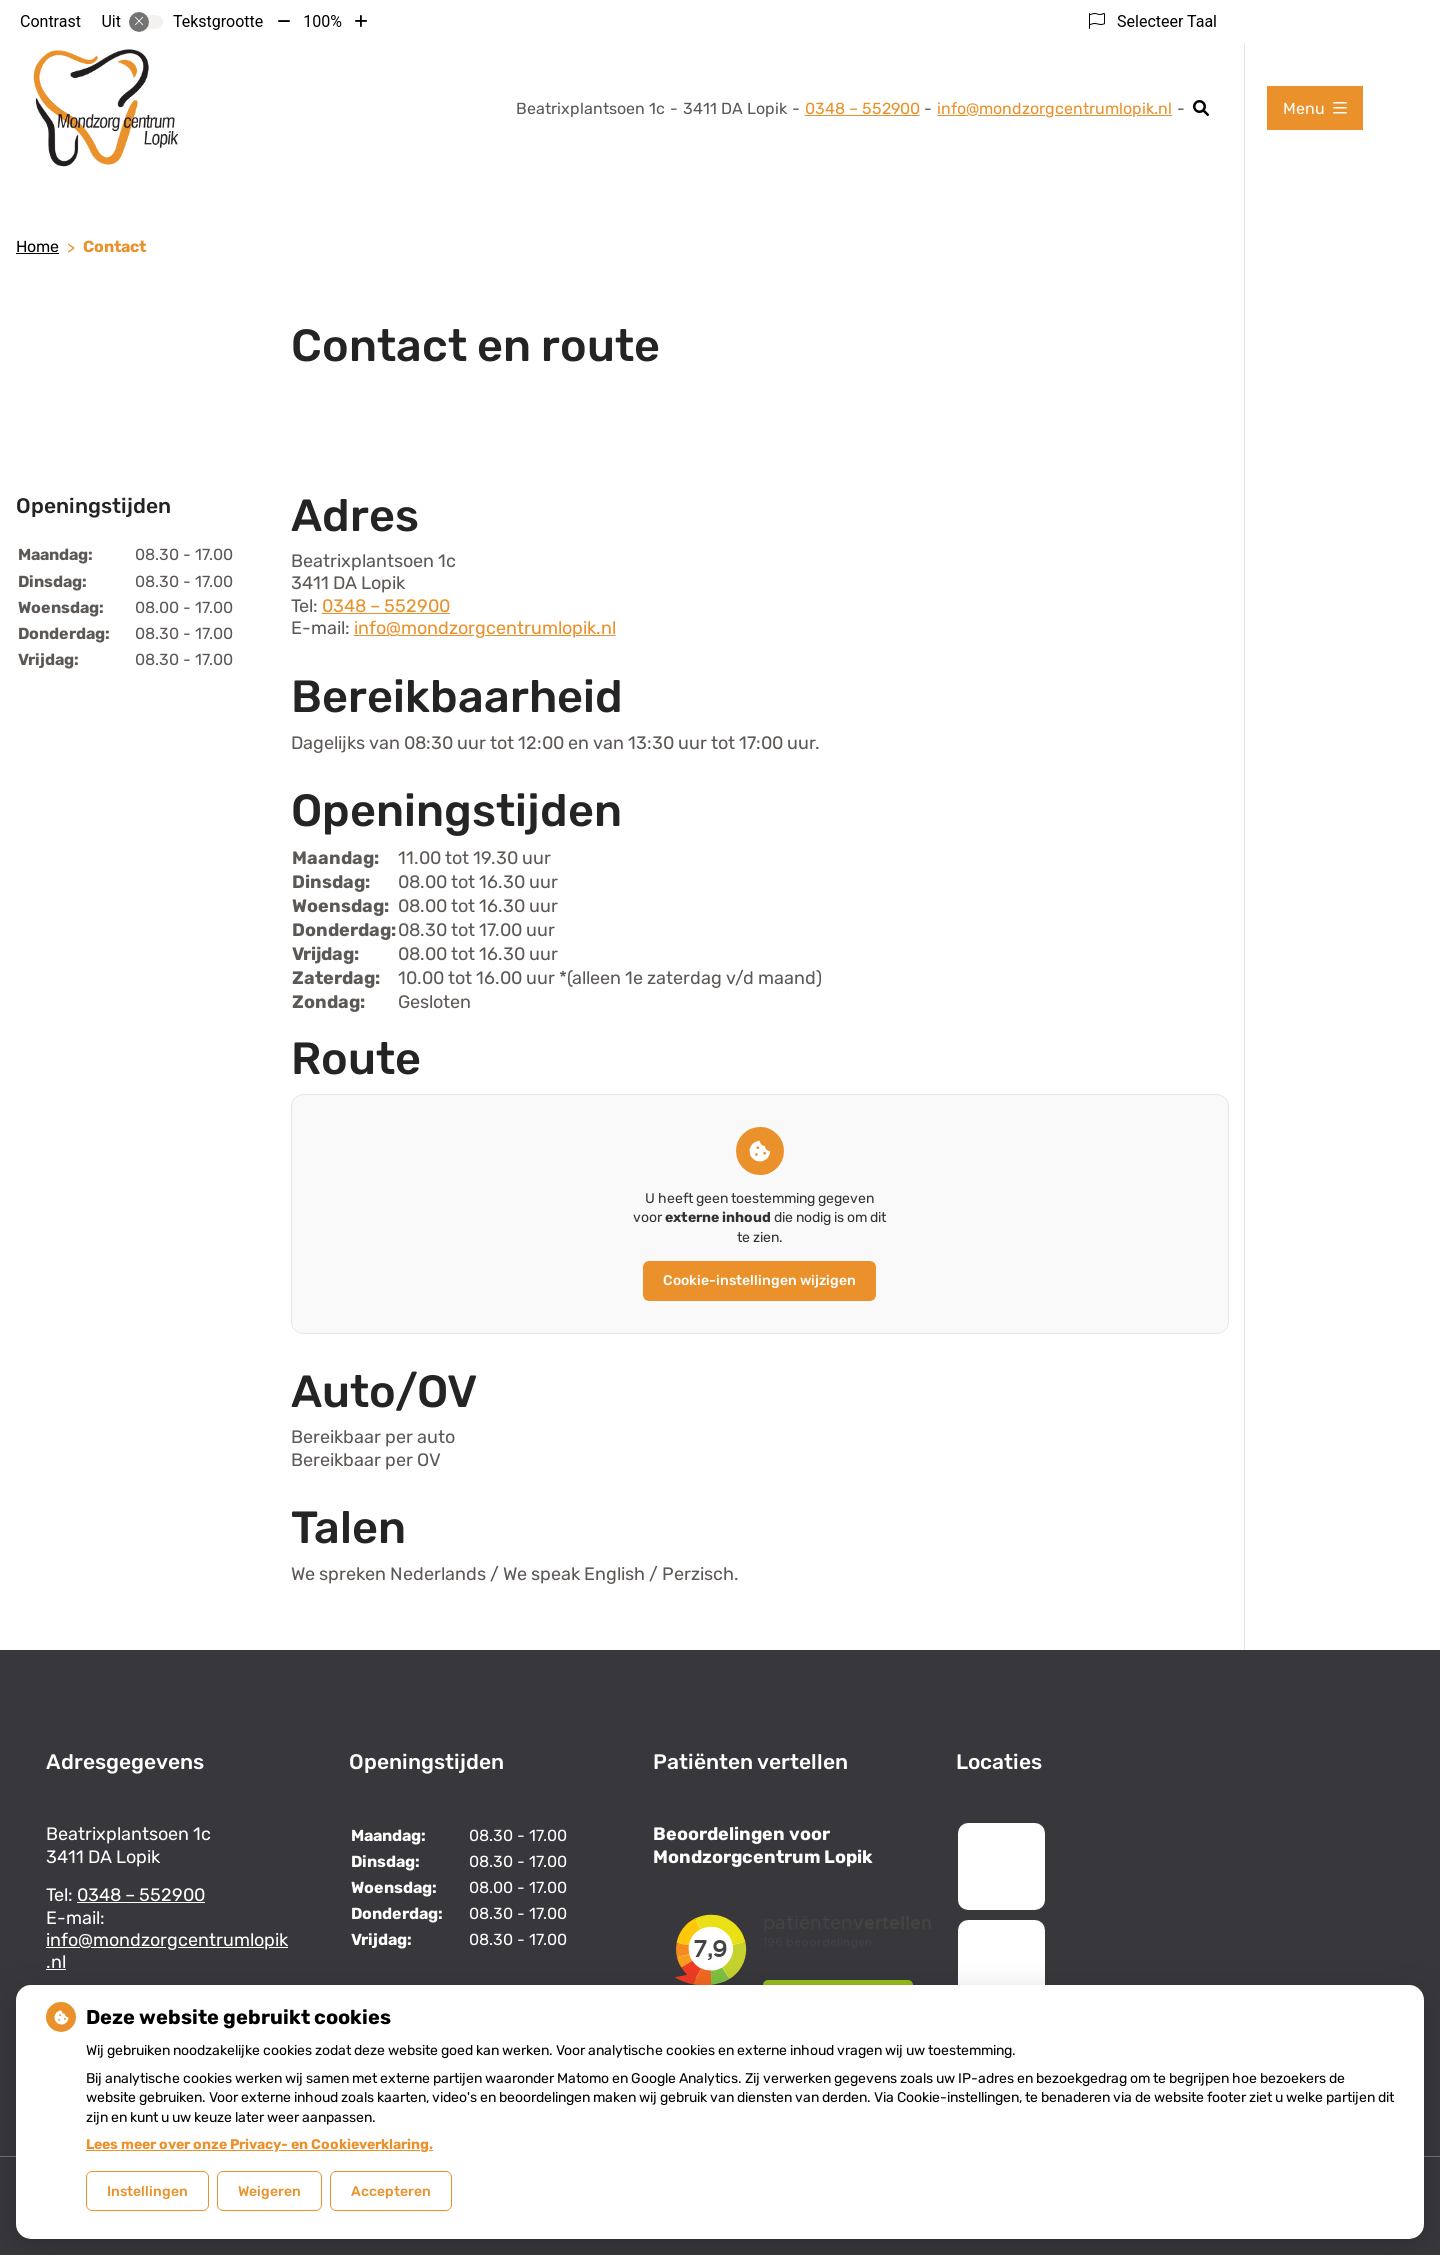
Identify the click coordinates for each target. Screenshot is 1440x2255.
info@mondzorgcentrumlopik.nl (1054, 108)
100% (322, 21)
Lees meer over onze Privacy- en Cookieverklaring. (259, 2144)
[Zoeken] (1201, 108)
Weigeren (269, 2191)
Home (37, 246)
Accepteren (391, 2191)
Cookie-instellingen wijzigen (759, 1280)
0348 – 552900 (386, 606)
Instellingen (147, 2191)
